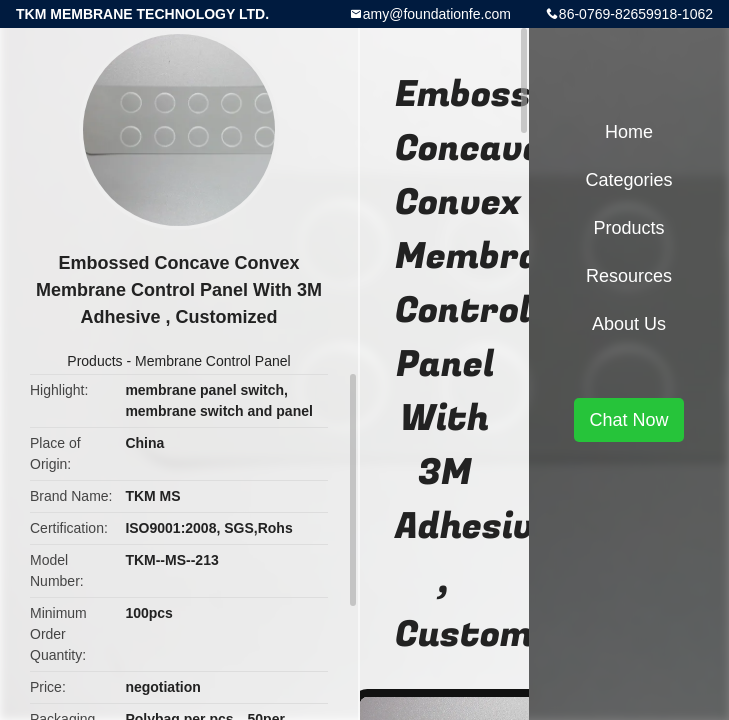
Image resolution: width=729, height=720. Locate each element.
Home (629, 132)
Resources (629, 276)
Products (94, 361)
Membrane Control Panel (213, 361)
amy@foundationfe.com (437, 14)
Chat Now (628, 420)
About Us (629, 324)
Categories (628, 180)
